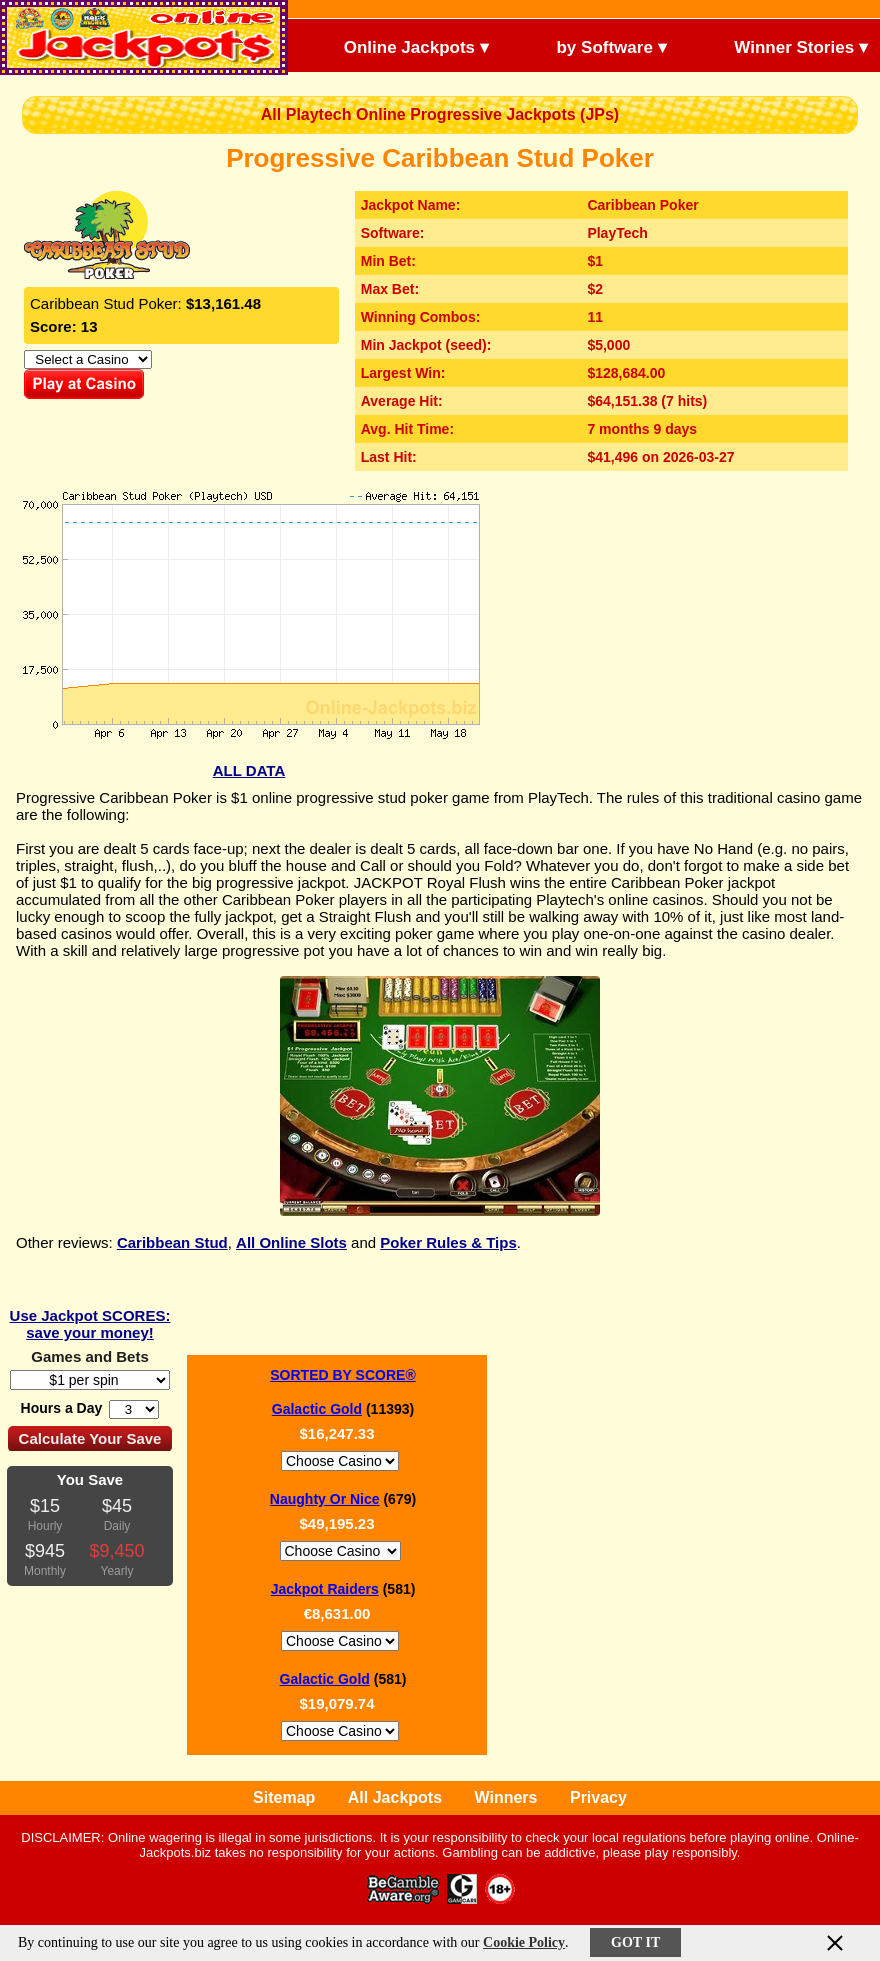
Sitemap (284, 1797)
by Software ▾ (595, 45)
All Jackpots (395, 1797)
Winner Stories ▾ (784, 45)
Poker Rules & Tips (448, 1242)
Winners (506, 1797)
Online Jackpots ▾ (399, 45)
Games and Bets (90, 1356)
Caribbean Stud (172, 1242)
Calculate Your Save (90, 1438)
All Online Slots (291, 1242)
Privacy (598, 1797)
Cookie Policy (524, 1942)
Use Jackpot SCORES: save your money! (90, 1324)
